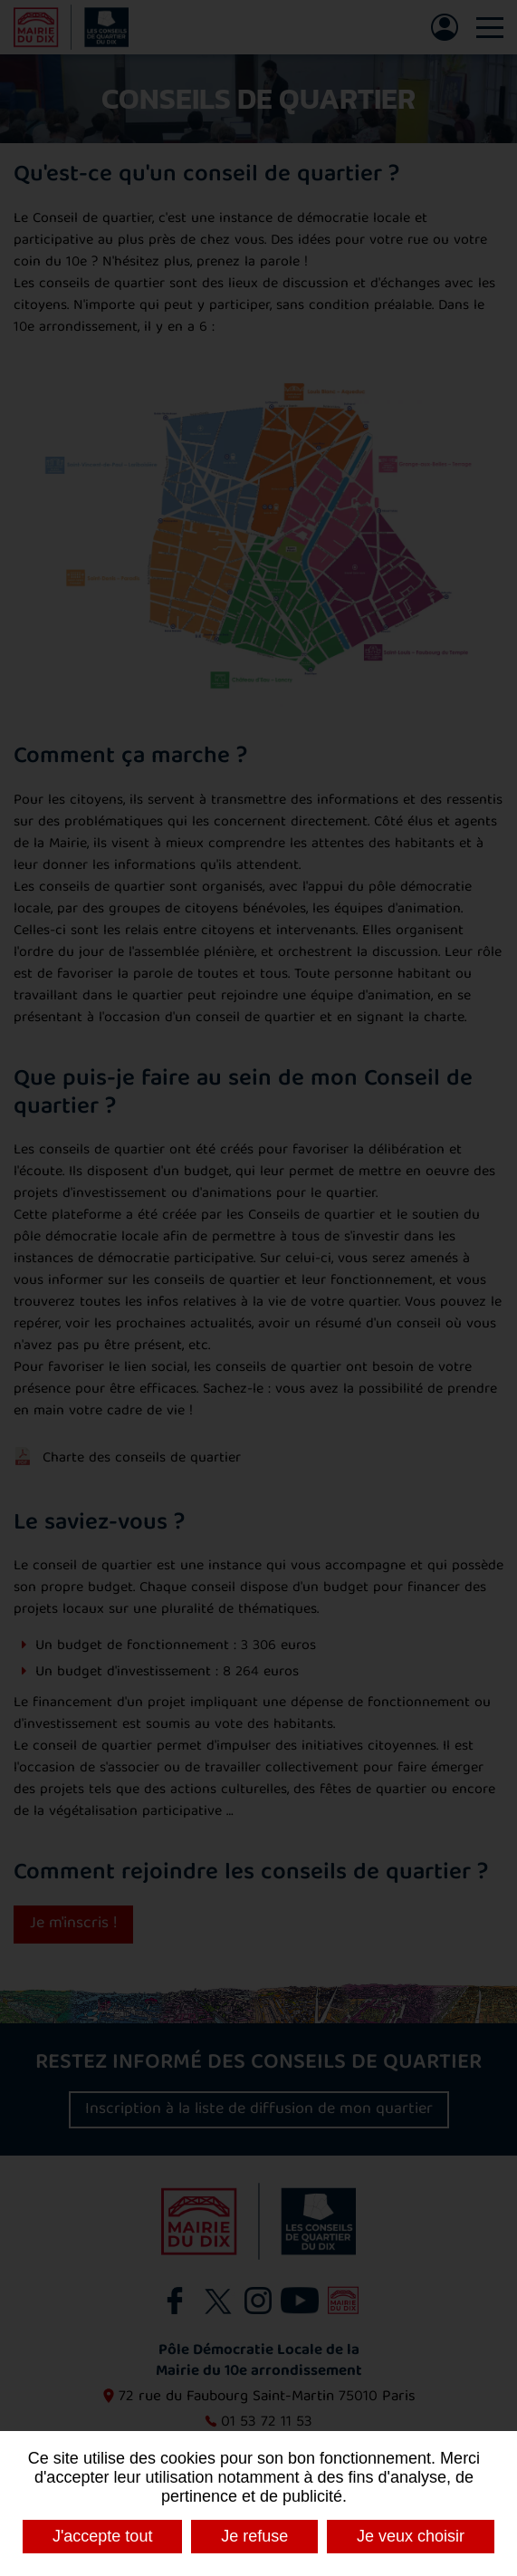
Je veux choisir (410, 2536)
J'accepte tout (103, 2536)
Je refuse (254, 2536)
